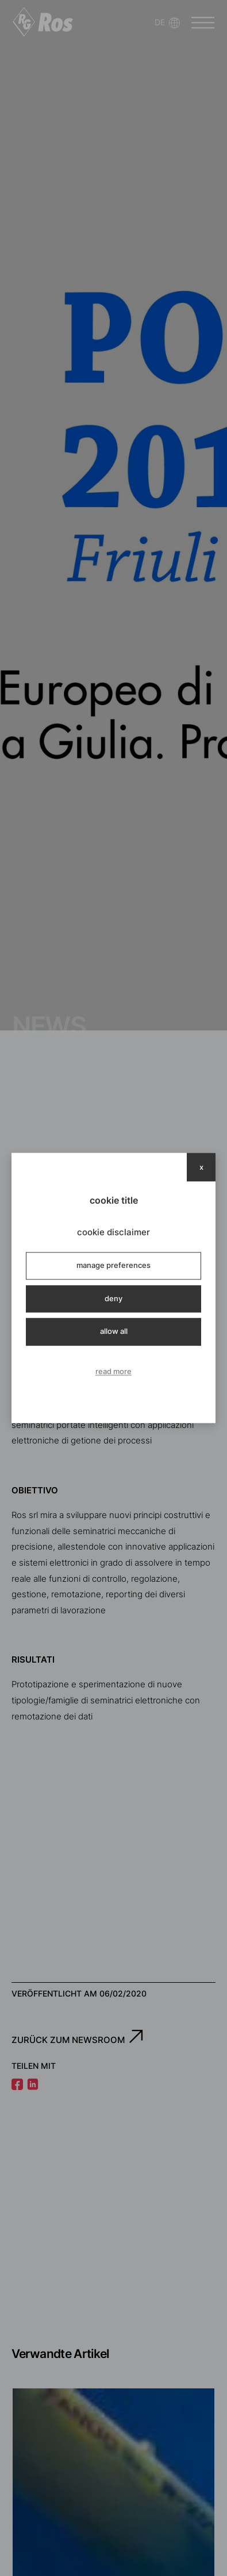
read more (113, 1371)
